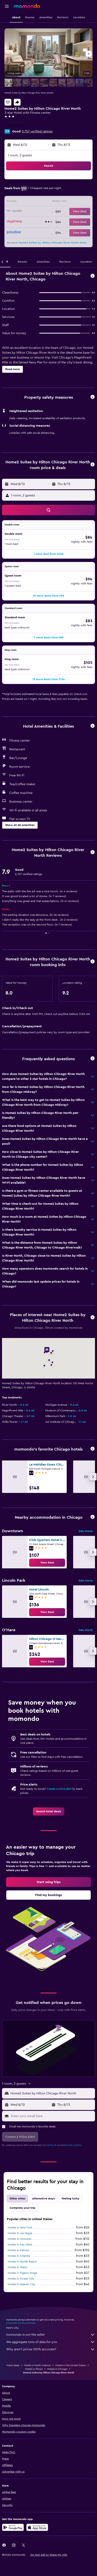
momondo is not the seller (50, 2334)
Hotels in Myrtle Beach (22, 2261)
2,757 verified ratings (37, 131)
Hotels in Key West (20, 2244)
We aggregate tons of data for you (50, 2342)
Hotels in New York (20, 2227)
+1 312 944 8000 (16, 125)
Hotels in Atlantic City (21, 2284)
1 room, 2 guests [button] (20, 155)
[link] (47, 1563)
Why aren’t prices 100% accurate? (50, 2349)
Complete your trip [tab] (22, 2208)
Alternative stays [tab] (43, 2198)
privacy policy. (74, 2145)
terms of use (53, 2145)
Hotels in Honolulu (20, 2239)
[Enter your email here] (52, 2116)
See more (85, 1531)
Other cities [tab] (17, 2198)
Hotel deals (12, 2365)
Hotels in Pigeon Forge (22, 2273)
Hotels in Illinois (33, 2369)
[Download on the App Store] (37, 2527)
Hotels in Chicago (57, 2369)
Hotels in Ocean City (21, 2278)
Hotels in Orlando (19, 2256)
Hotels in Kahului (18, 2250)
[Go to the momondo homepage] (27, 6)
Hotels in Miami (17, 2267)
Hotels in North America (37, 2365)
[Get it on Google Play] (13, 2527)
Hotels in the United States (70, 2365)
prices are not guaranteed (20, 2323)
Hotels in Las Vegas (20, 2233)
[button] (6, 6)
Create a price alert (59, 1789)
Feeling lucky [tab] (70, 2198)
